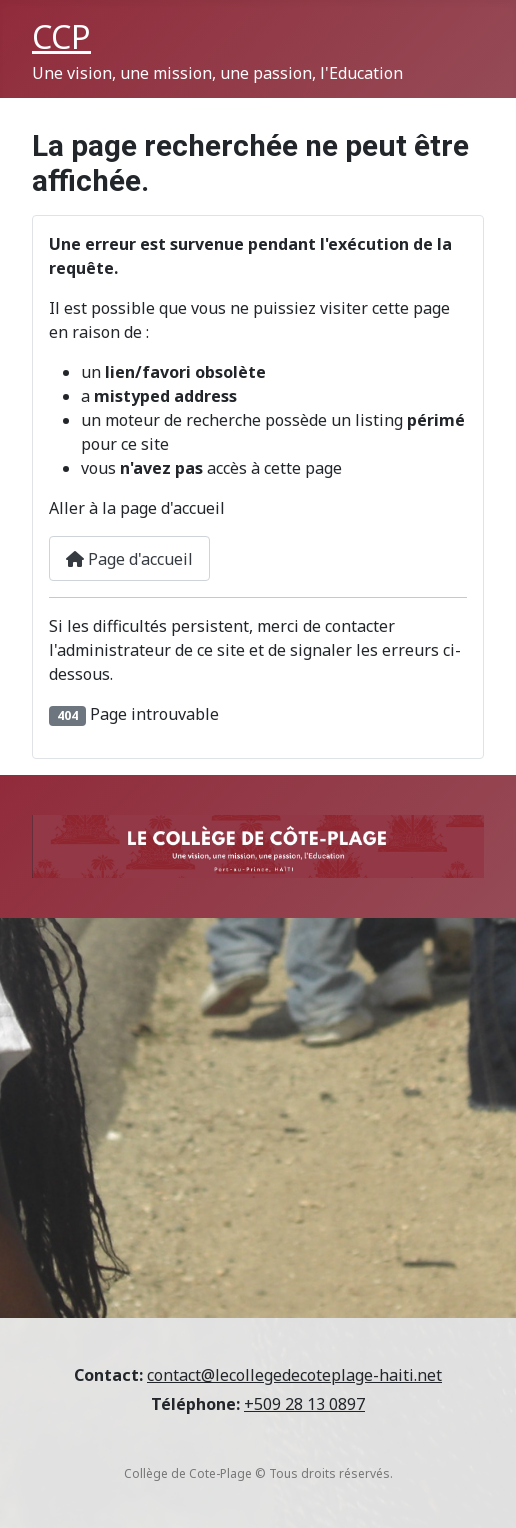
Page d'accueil (129, 559)
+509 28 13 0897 (304, 1404)
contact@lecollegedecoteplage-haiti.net (294, 1375)
